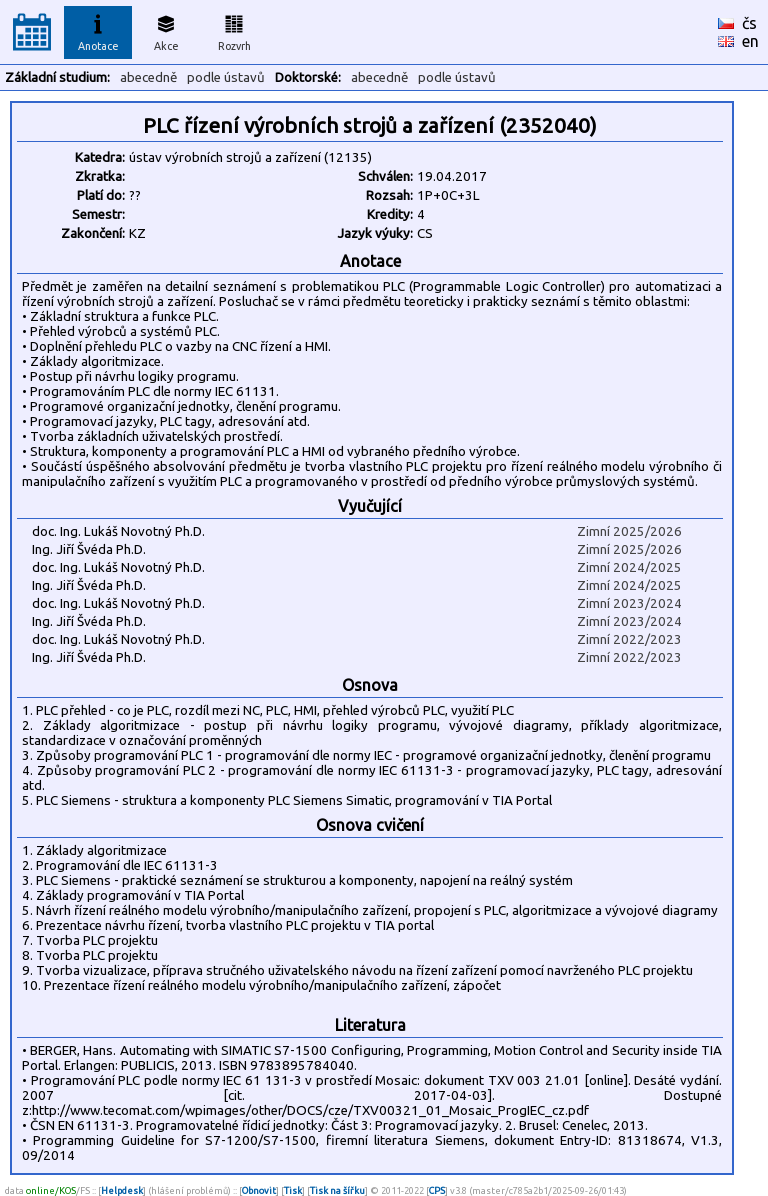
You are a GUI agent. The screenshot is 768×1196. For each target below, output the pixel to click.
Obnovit (259, 1190)
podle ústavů (226, 77)
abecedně (148, 77)
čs (749, 23)
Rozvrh (234, 30)
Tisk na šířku (337, 1190)
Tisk (293, 1190)
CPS (437, 1190)
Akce (166, 30)
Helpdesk (122, 1190)
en (750, 41)
